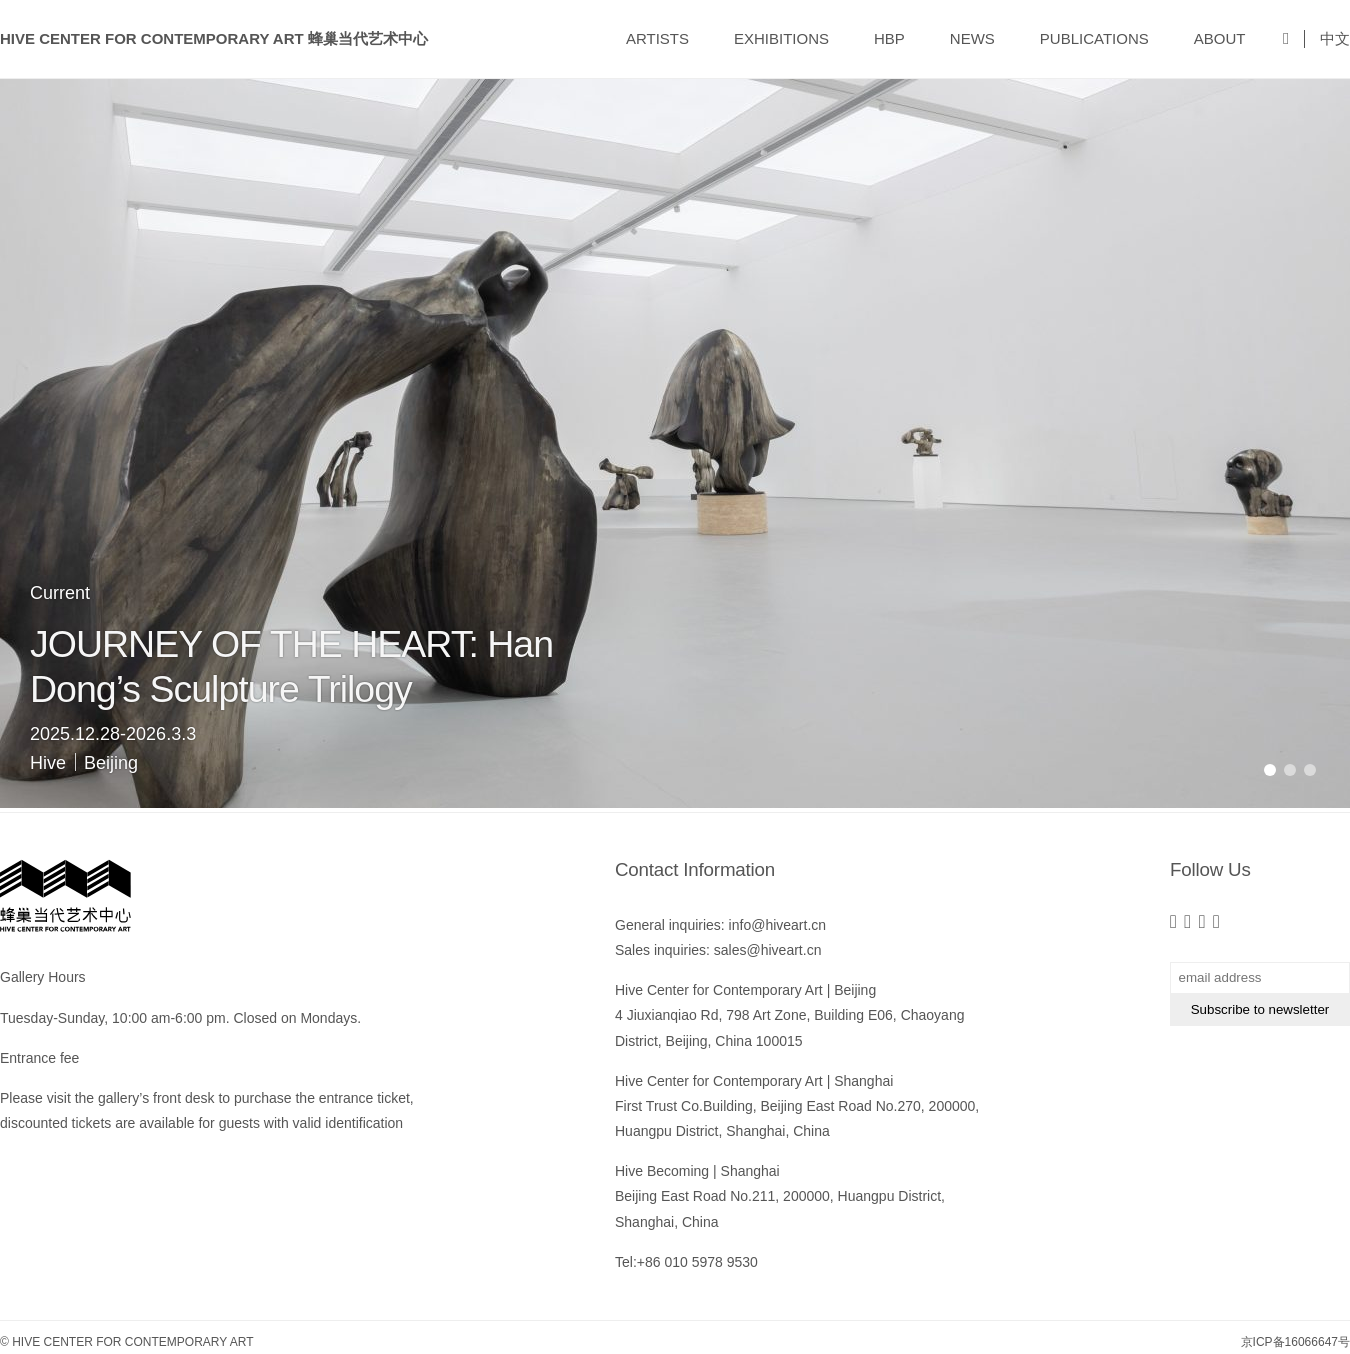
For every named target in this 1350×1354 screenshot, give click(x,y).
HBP (889, 38)
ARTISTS (657, 38)
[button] (1270, 770)
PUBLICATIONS (1094, 38)
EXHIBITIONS (781, 38)
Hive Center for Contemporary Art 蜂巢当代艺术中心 (214, 38)
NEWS (972, 38)
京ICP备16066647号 (1295, 1342)
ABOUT (1220, 38)
